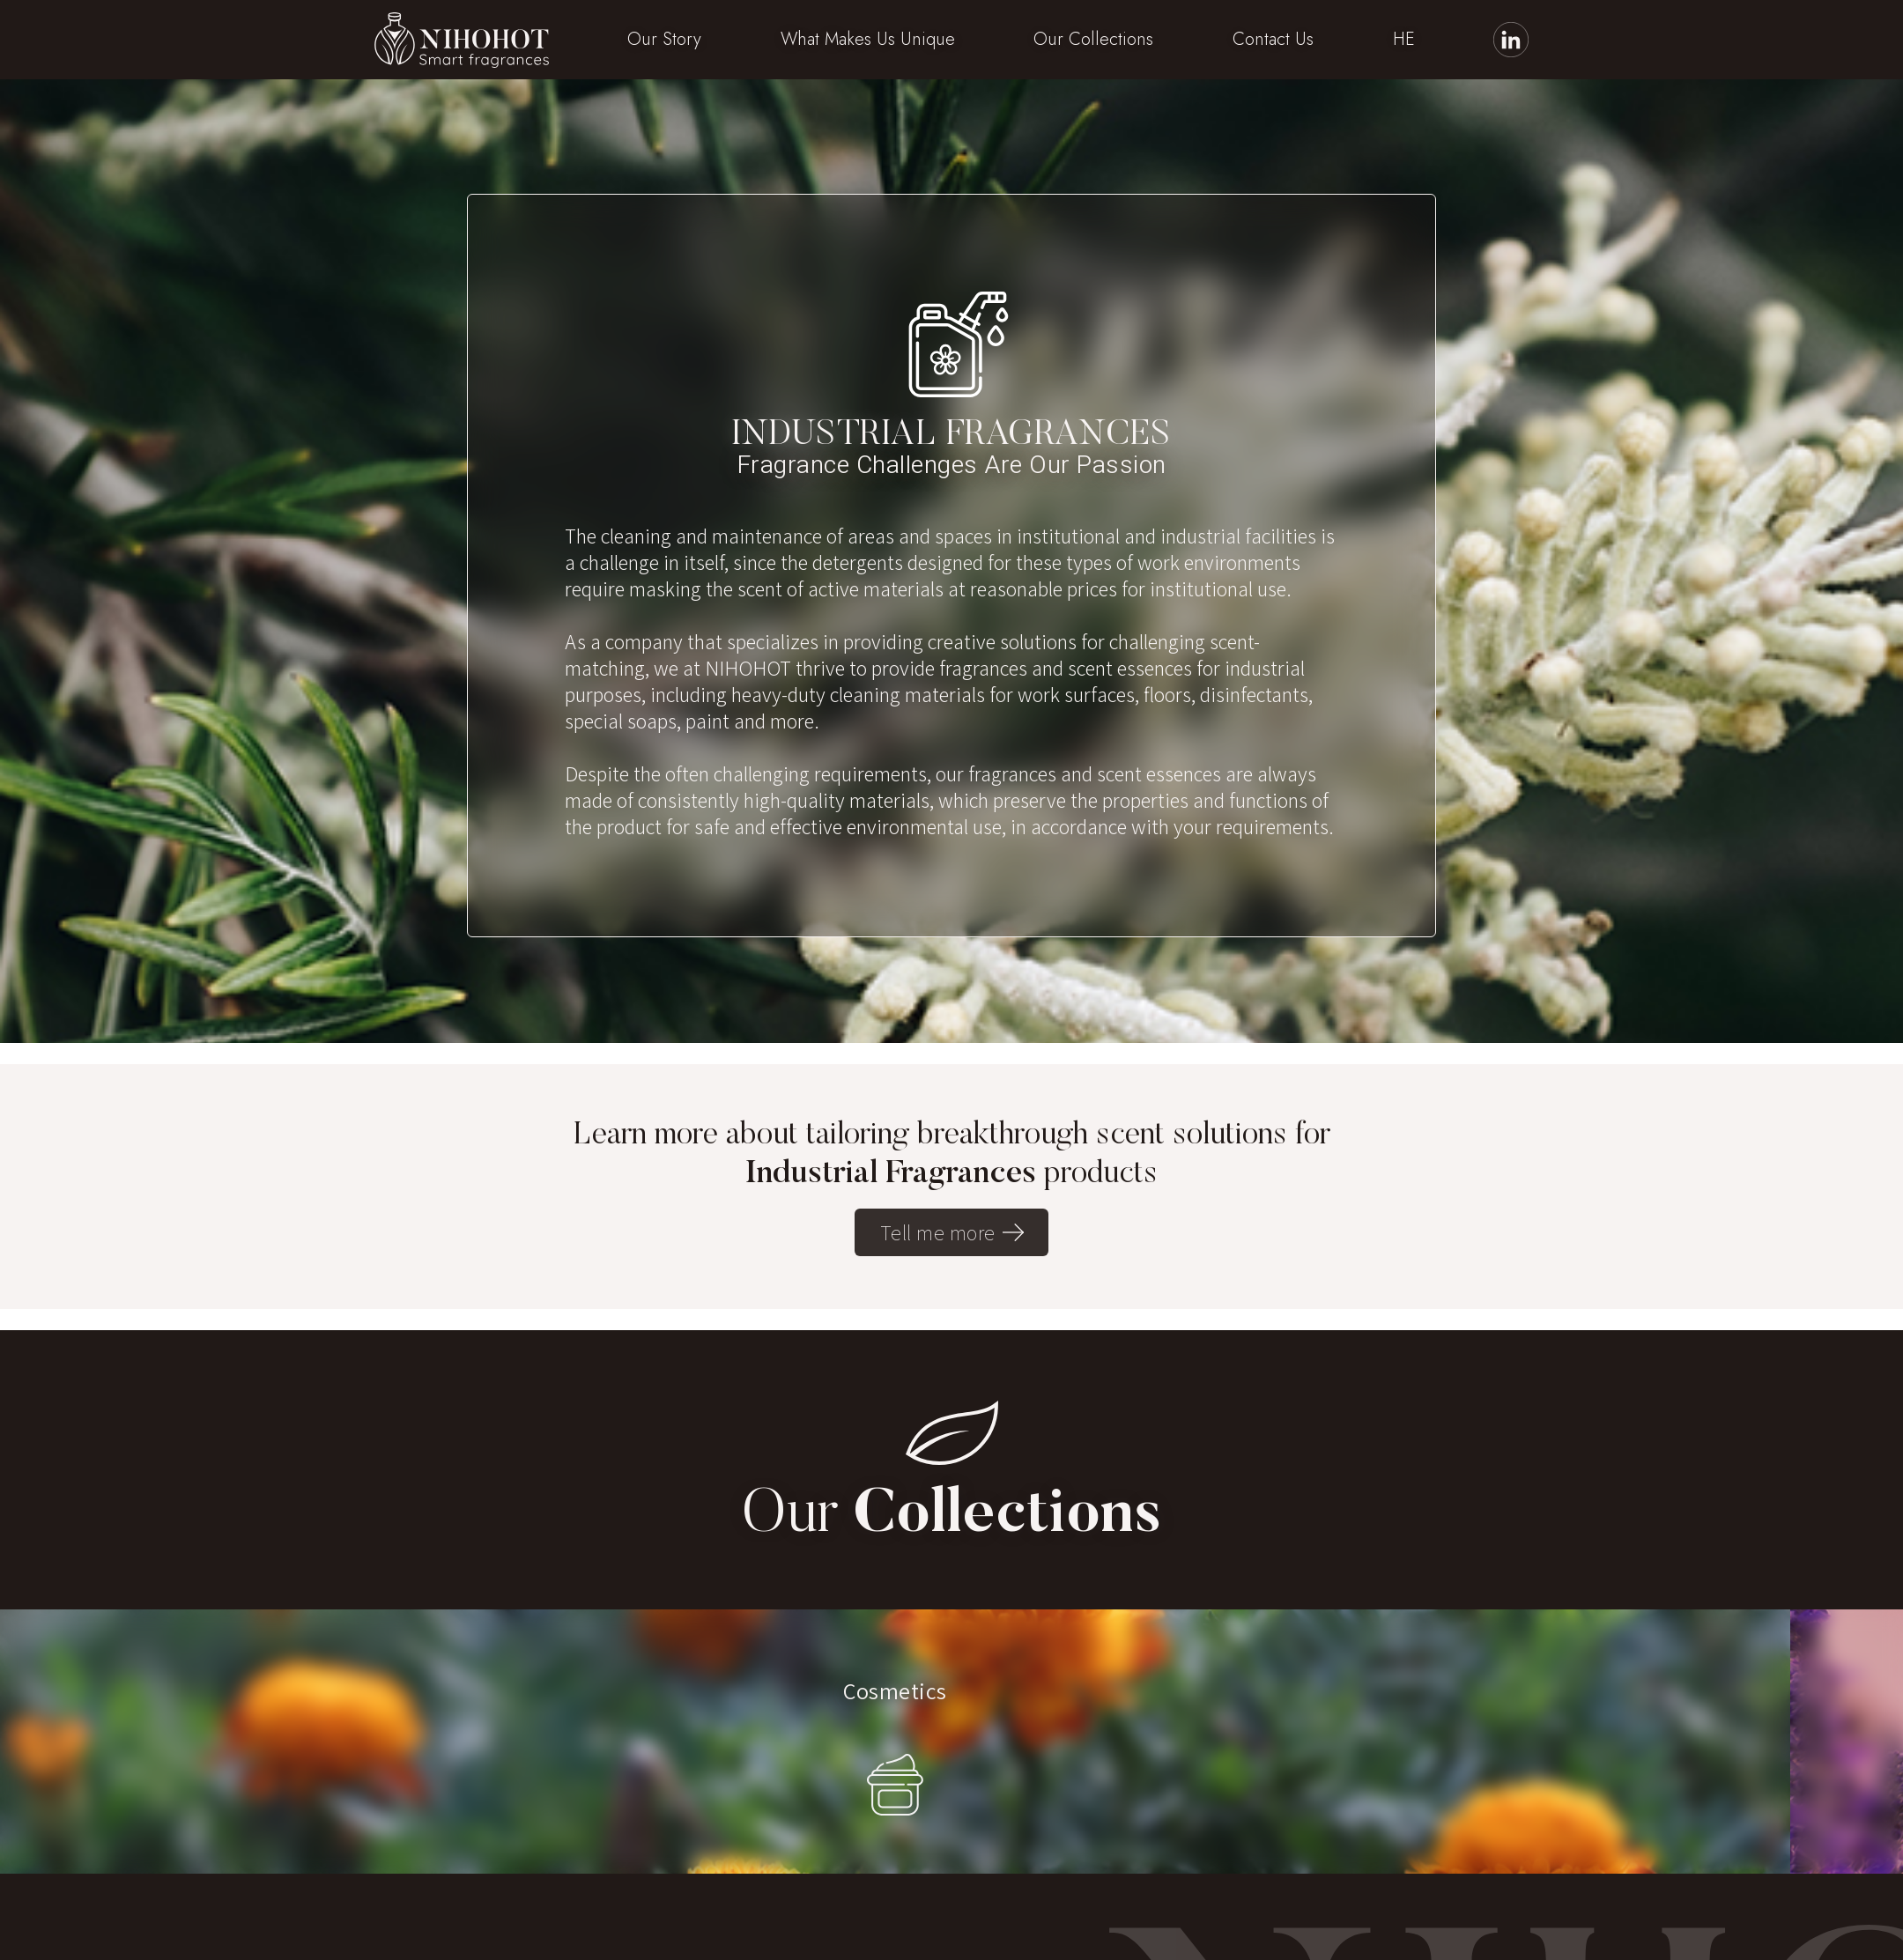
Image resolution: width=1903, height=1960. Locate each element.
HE (1404, 39)
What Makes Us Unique (868, 39)
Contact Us (1273, 39)
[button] (664, 39)
